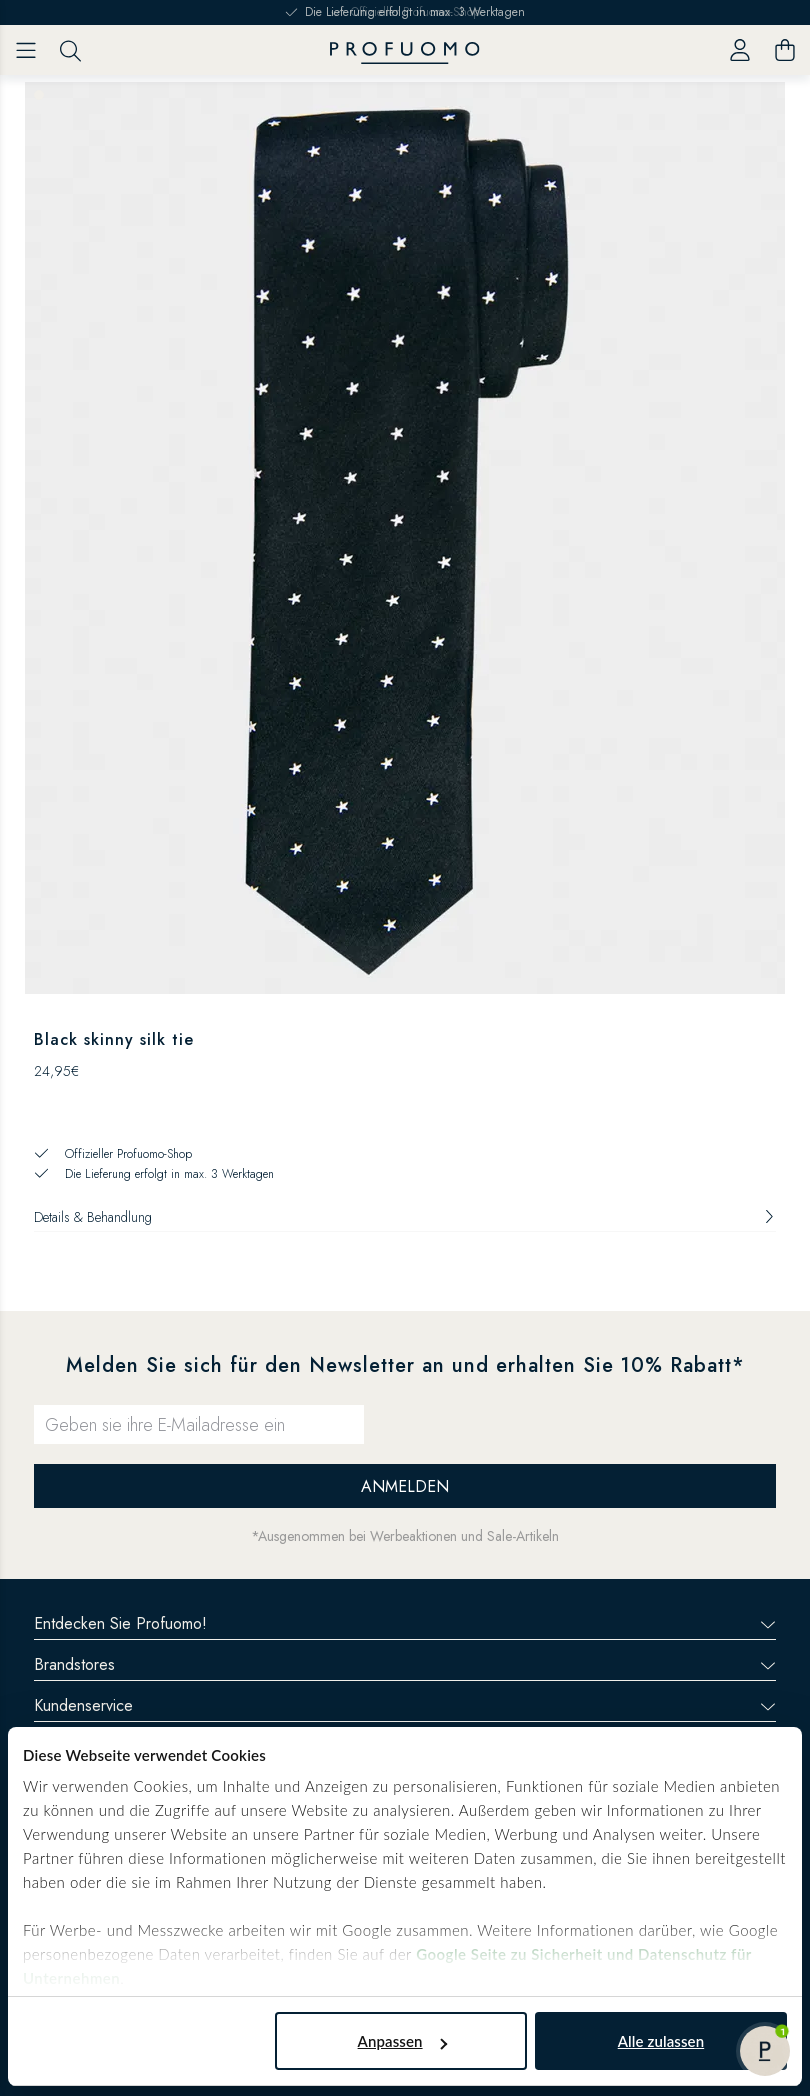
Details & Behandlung (405, 1217)
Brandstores (405, 1664)
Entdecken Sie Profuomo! (405, 1623)
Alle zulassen (661, 2041)
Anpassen (402, 2041)
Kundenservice (405, 1705)
